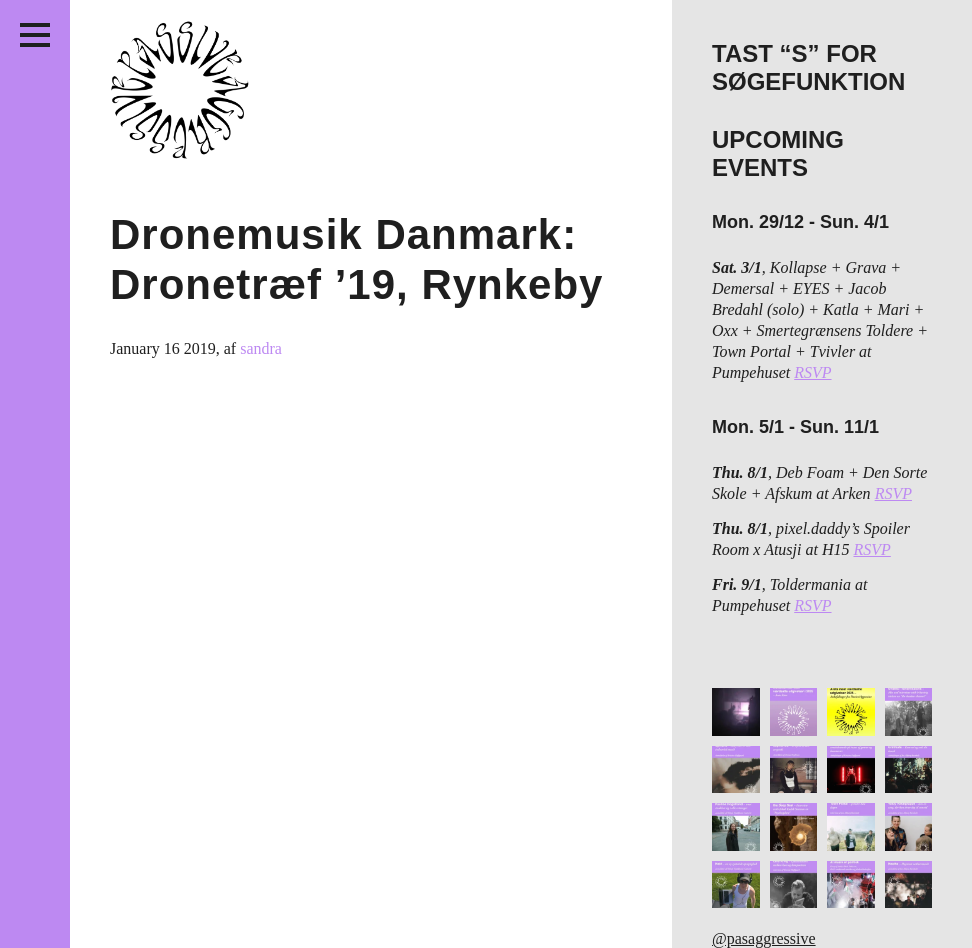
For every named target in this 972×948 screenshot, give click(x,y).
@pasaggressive (764, 938)
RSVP (812, 372)
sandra (261, 348)
